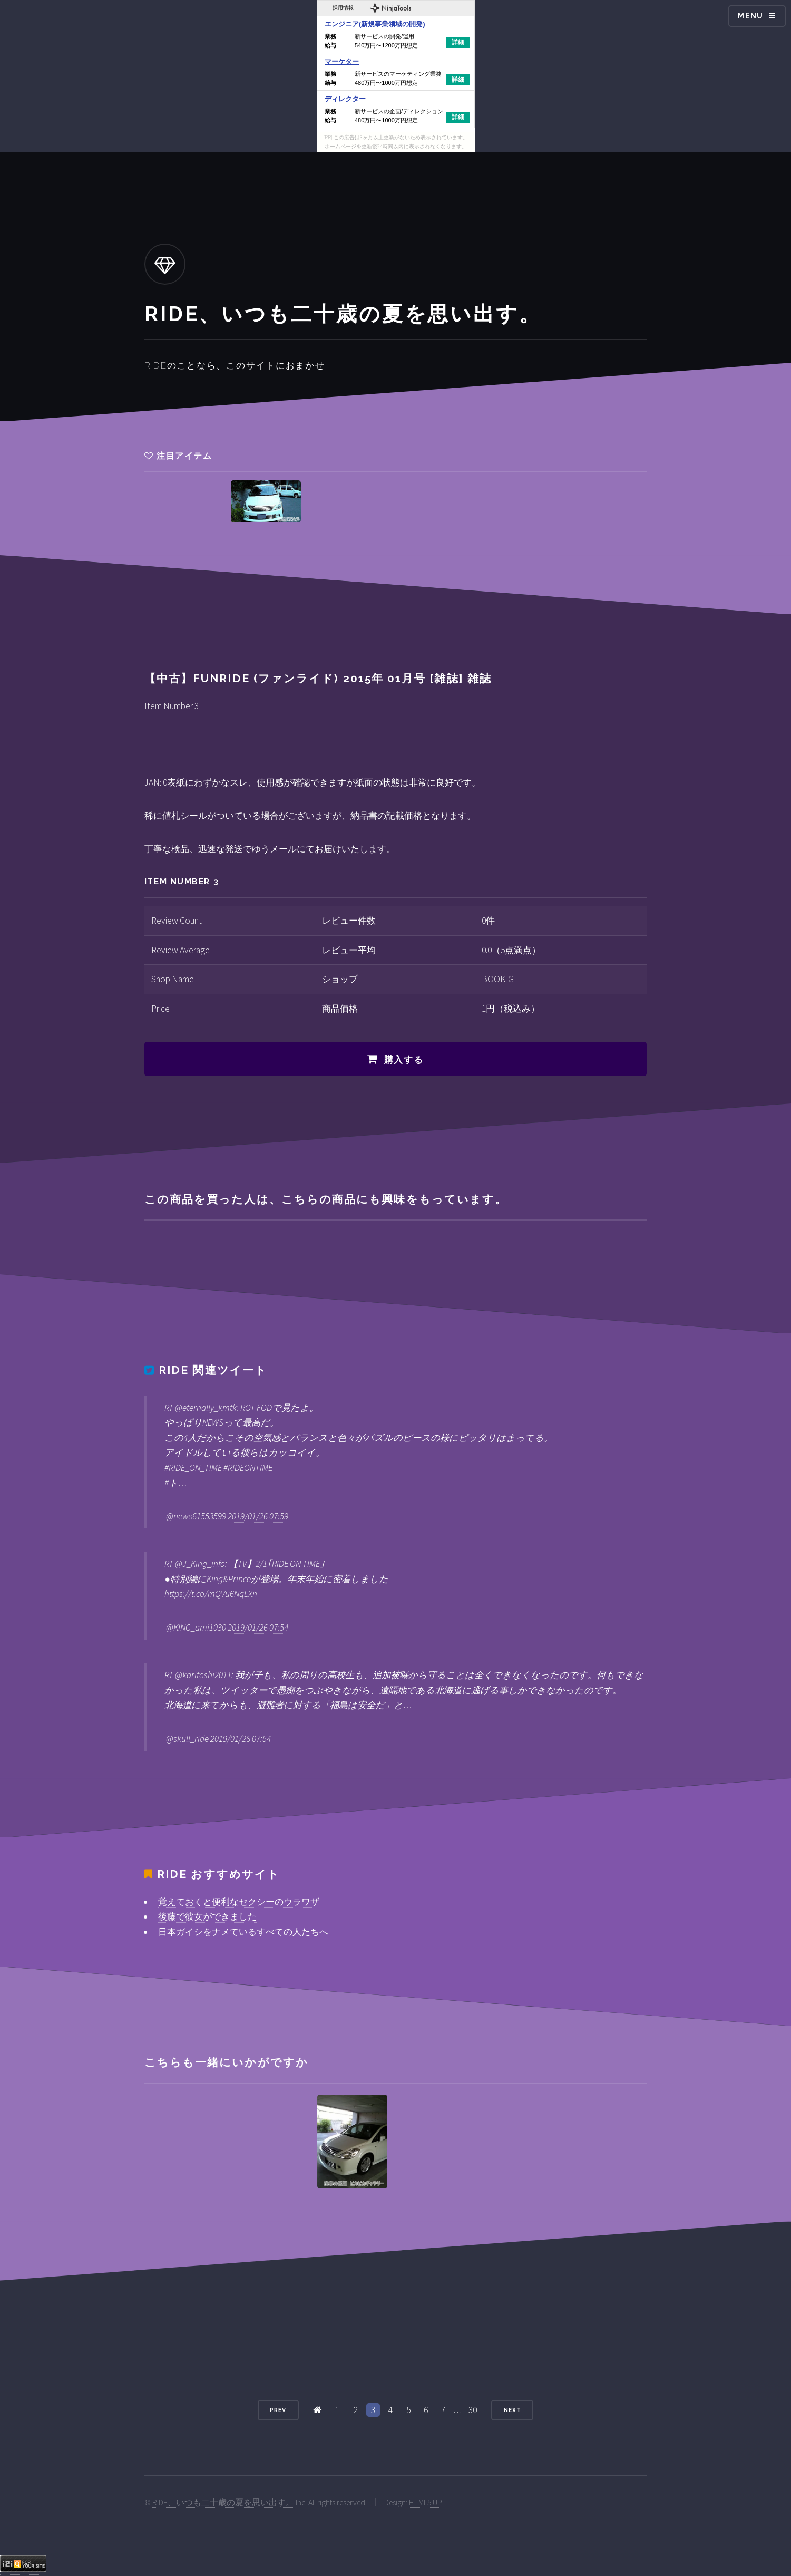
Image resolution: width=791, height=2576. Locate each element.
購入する (404, 1059)
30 (472, 2410)
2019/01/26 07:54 (258, 1627)
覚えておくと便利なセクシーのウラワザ (238, 1901)
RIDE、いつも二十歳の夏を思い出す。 (223, 2502)
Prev (278, 2410)
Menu (751, 16)
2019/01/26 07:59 (258, 1516)
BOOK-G (498, 979)
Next (512, 2410)
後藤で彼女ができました (207, 1916)
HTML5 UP (425, 2502)
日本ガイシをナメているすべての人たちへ (243, 1932)
